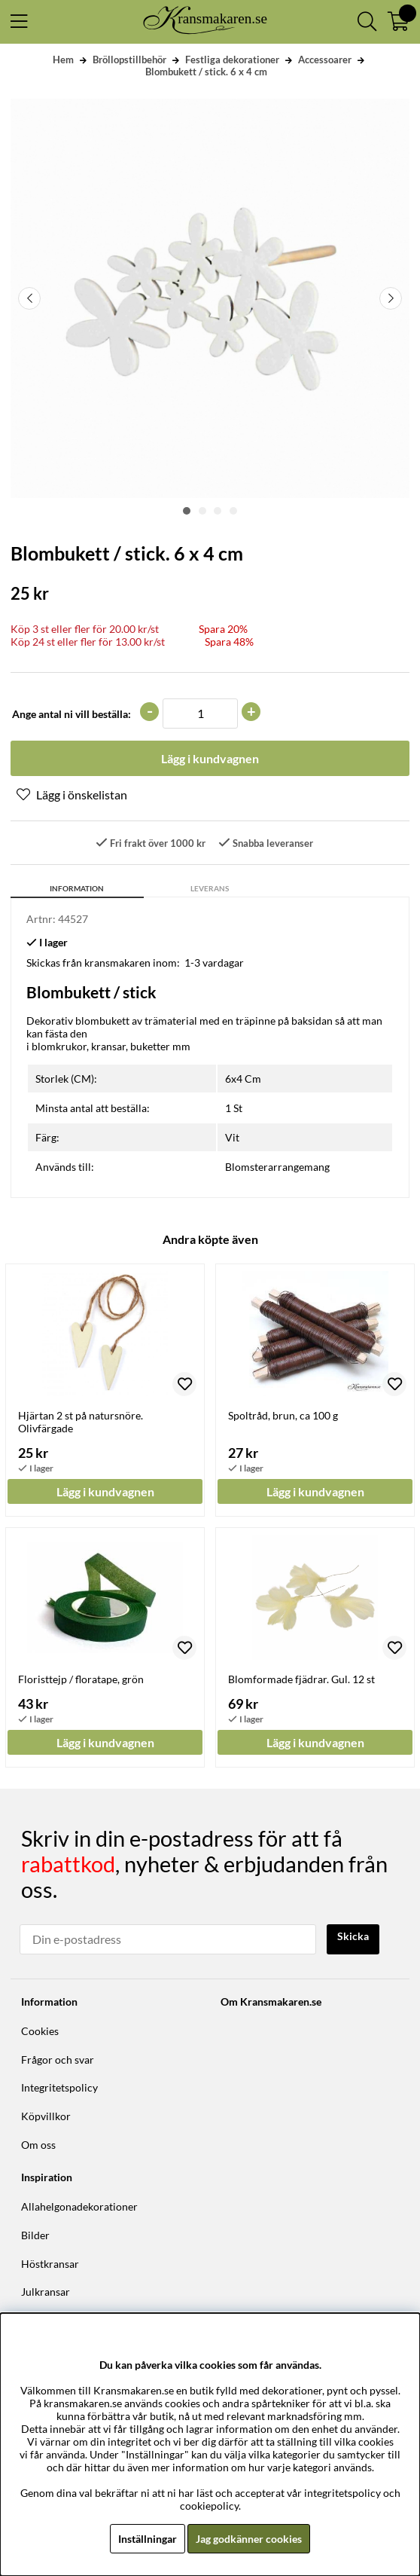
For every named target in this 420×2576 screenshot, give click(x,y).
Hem (63, 59)
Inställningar (147, 2538)
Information (77, 888)
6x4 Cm (243, 1078)
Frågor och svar (57, 2059)
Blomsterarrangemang (277, 1166)
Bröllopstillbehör (129, 59)
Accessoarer (325, 59)
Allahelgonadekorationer (79, 2206)
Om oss (38, 2144)
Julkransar (45, 2291)
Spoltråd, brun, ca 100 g (283, 1415)
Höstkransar (50, 2263)
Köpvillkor (46, 2116)
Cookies (40, 2030)
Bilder (35, 2235)
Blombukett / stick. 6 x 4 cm (206, 72)
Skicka (353, 1936)
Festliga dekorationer (232, 59)
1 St (233, 1108)
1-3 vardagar (214, 962)
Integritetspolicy (59, 2087)
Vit (232, 1137)
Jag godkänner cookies (249, 2538)
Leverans (209, 888)
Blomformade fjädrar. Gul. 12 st (301, 1679)
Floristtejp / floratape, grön (81, 1679)
